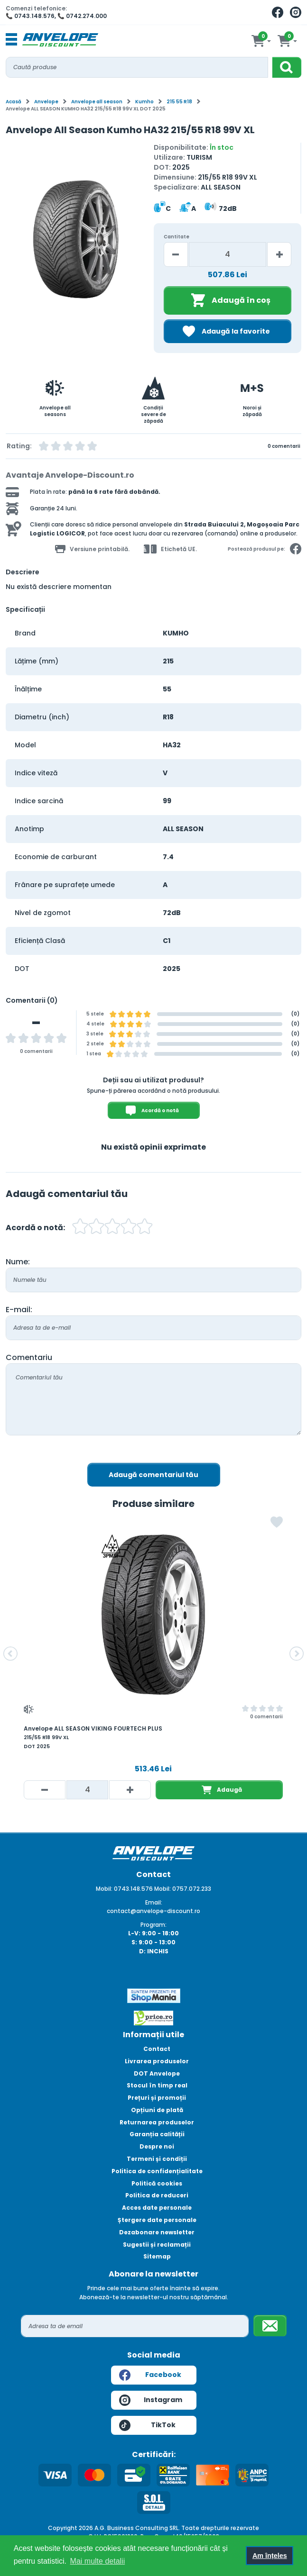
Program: (153, 1925)
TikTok (147, 2425)
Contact (156, 2049)
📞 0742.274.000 (82, 16)
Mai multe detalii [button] (97, 2561)
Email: (153, 1902)
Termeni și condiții (157, 2159)
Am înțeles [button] (269, 2555)
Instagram (151, 2400)
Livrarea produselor (157, 2061)
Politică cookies (156, 2183)
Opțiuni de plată (157, 2110)
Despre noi (157, 2146)
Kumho (144, 101)
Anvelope (46, 101)
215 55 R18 (179, 101)
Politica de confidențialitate (157, 2171)
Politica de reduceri (156, 2195)
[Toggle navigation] (11, 39)
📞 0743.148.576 (30, 16)
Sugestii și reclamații (157, 2244)
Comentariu (29, 1357)
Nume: (18, 1261)
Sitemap (157, 2256)
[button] (10, 1654)
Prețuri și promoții (157, 2098)
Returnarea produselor (157, 2122)
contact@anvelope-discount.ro (153, 1911)
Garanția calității (157, 2134)
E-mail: (19, 1309)
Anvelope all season (96, 101)
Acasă (13, 101)
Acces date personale (157, 2208)
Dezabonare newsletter (157, 2232)
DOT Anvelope (157, 2073)
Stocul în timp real (157, 2085)
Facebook (150, 2375)
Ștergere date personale (157, 2220)
